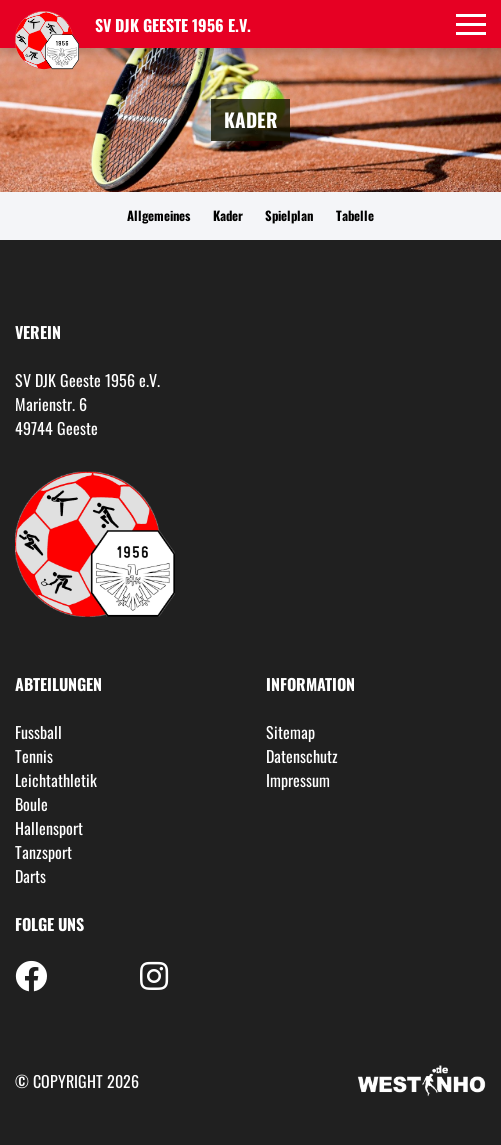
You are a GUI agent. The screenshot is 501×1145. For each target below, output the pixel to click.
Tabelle (355, 215)
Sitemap (290, 732)
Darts (30, 876)
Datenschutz (302, 756)
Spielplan (289, 215)
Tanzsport (43, 852)
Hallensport (49, 828)
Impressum (298, 780)
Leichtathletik (56, 780)
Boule (31, 804)
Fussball (38, 732)
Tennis (34, 756)
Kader (228, 215)
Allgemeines (158, 215)
